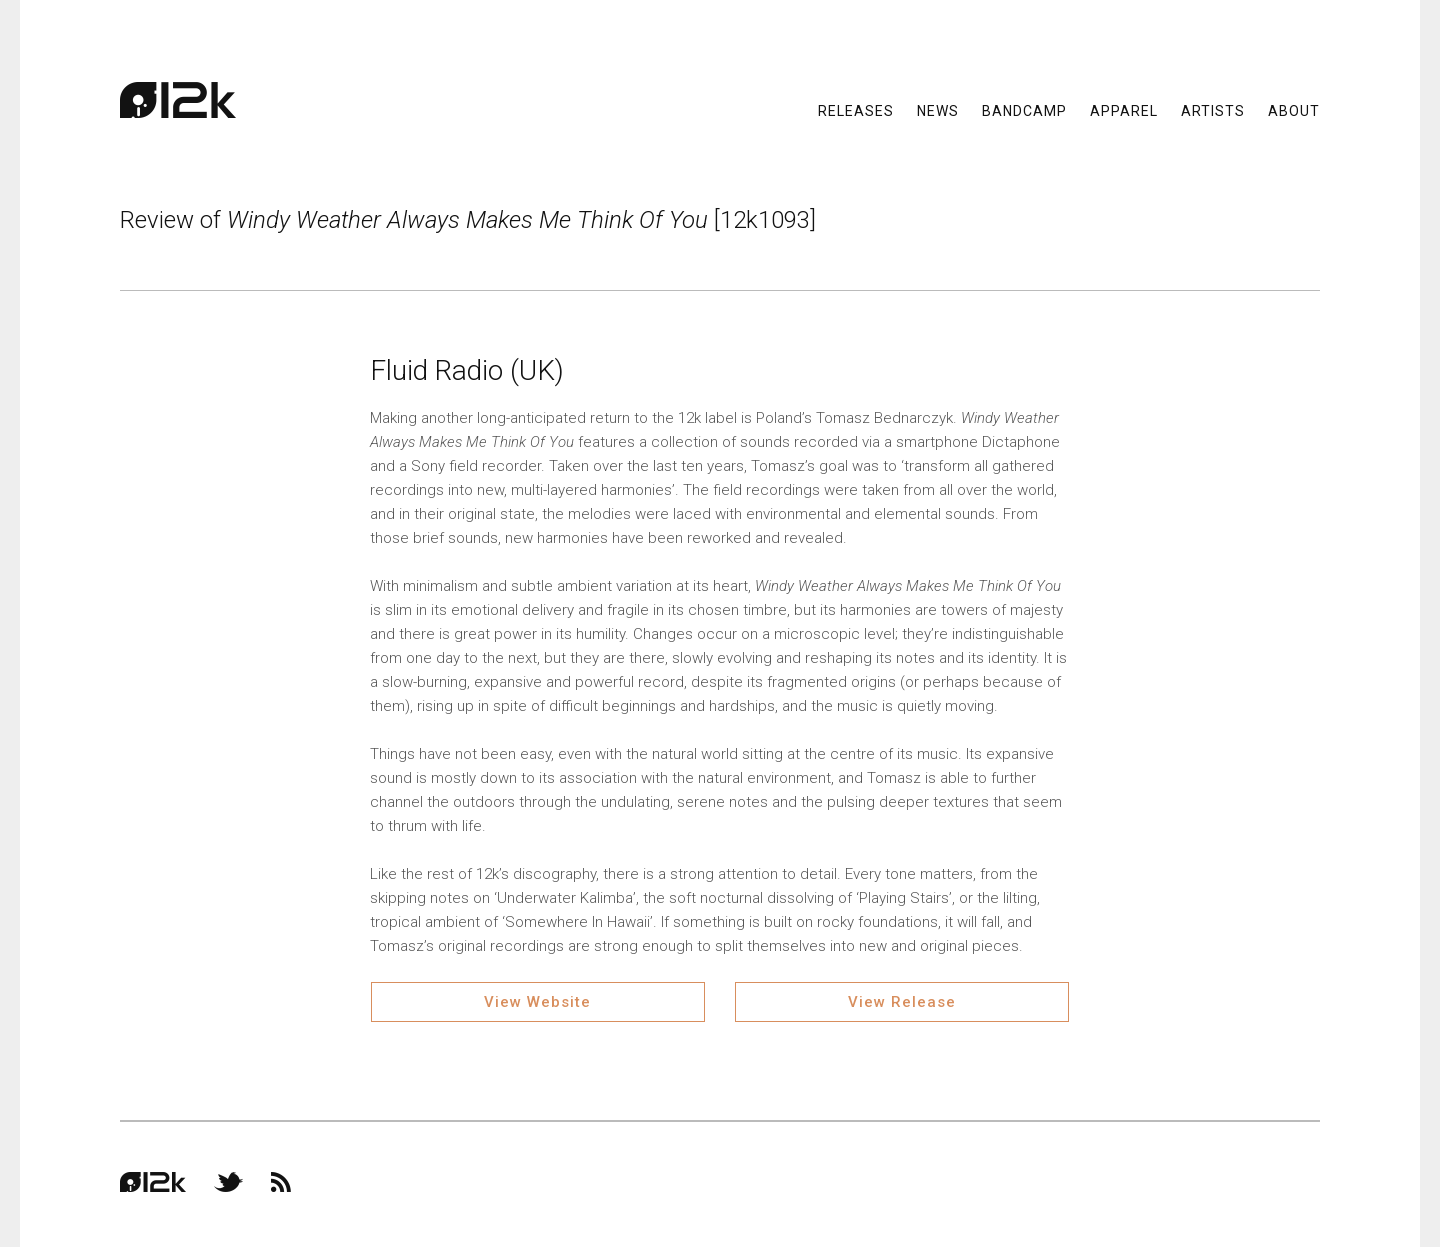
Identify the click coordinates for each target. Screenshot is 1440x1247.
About (1294, 110)
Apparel (1124, 110)
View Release (902, 1002)
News (938, 110)
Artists (1213, 110)
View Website (537, 1002)
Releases (856, 110)
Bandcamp (1024, 110)
